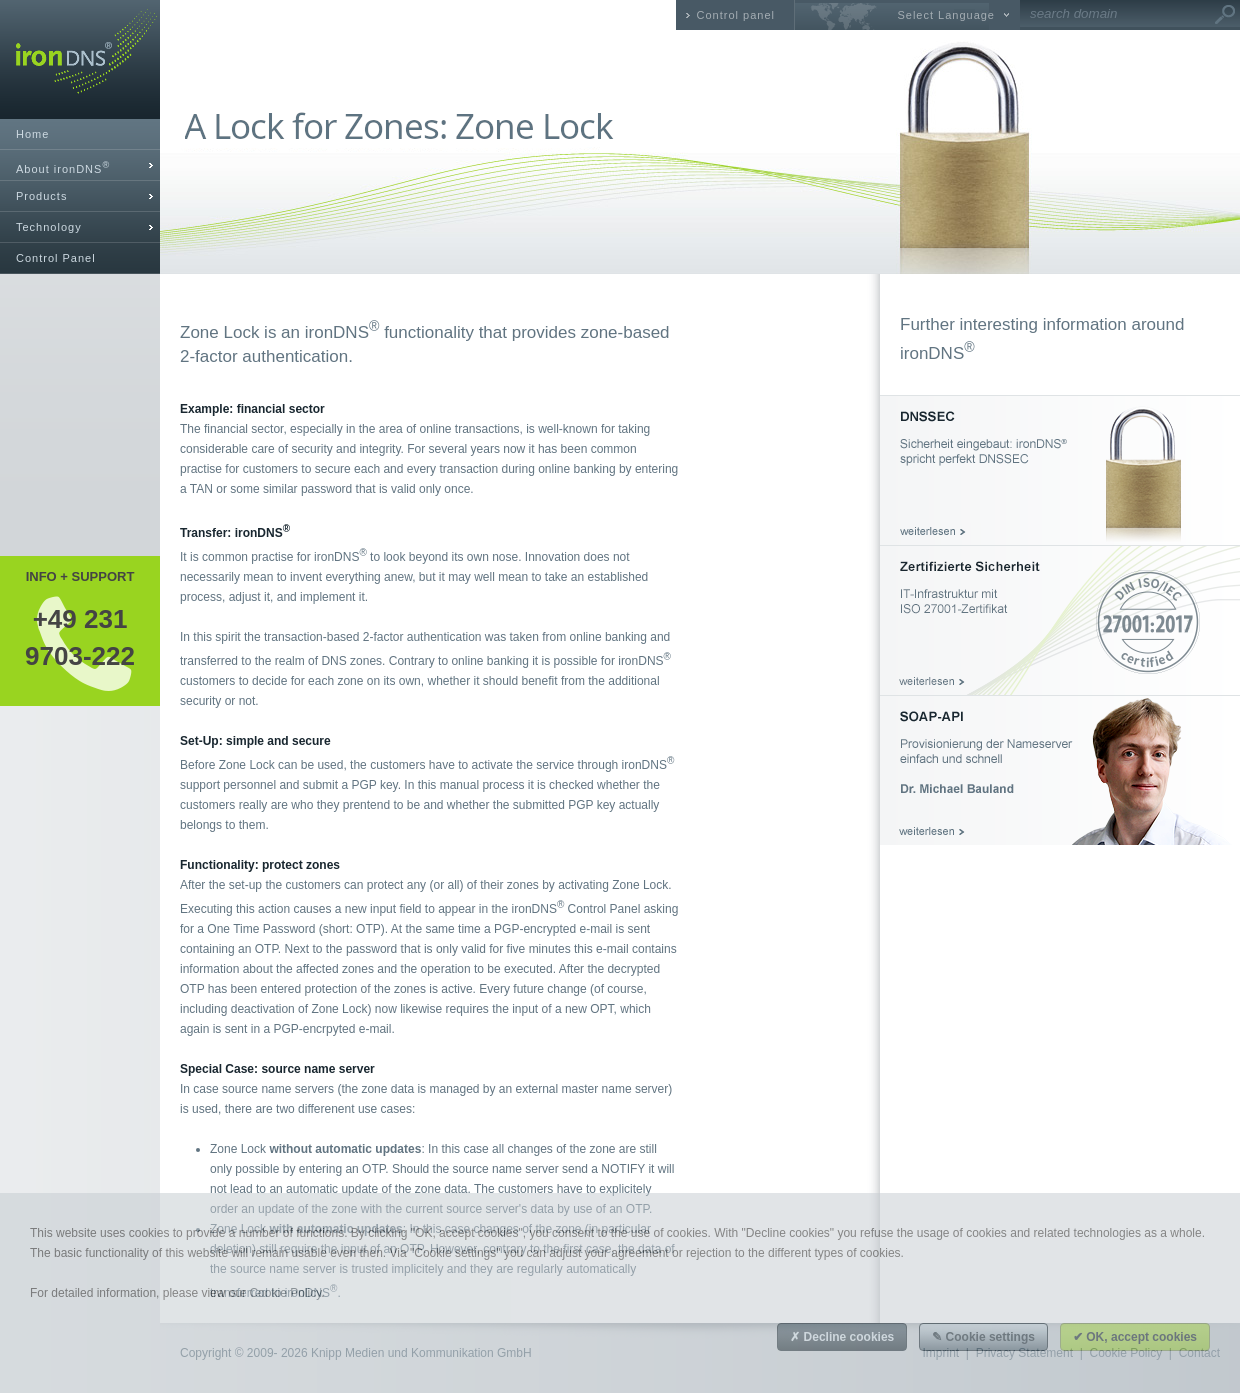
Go (1225, 15)
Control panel (736, 15)
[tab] (80, 165)
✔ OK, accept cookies (1135, 1337)
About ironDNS (63, 167)
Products (41, 196)
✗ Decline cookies (842, 1337)
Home (32, 134)
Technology (49, 227)
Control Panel (56, 258)
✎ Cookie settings (983, 1337)
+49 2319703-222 (80, 637)
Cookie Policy (285, 1293)
